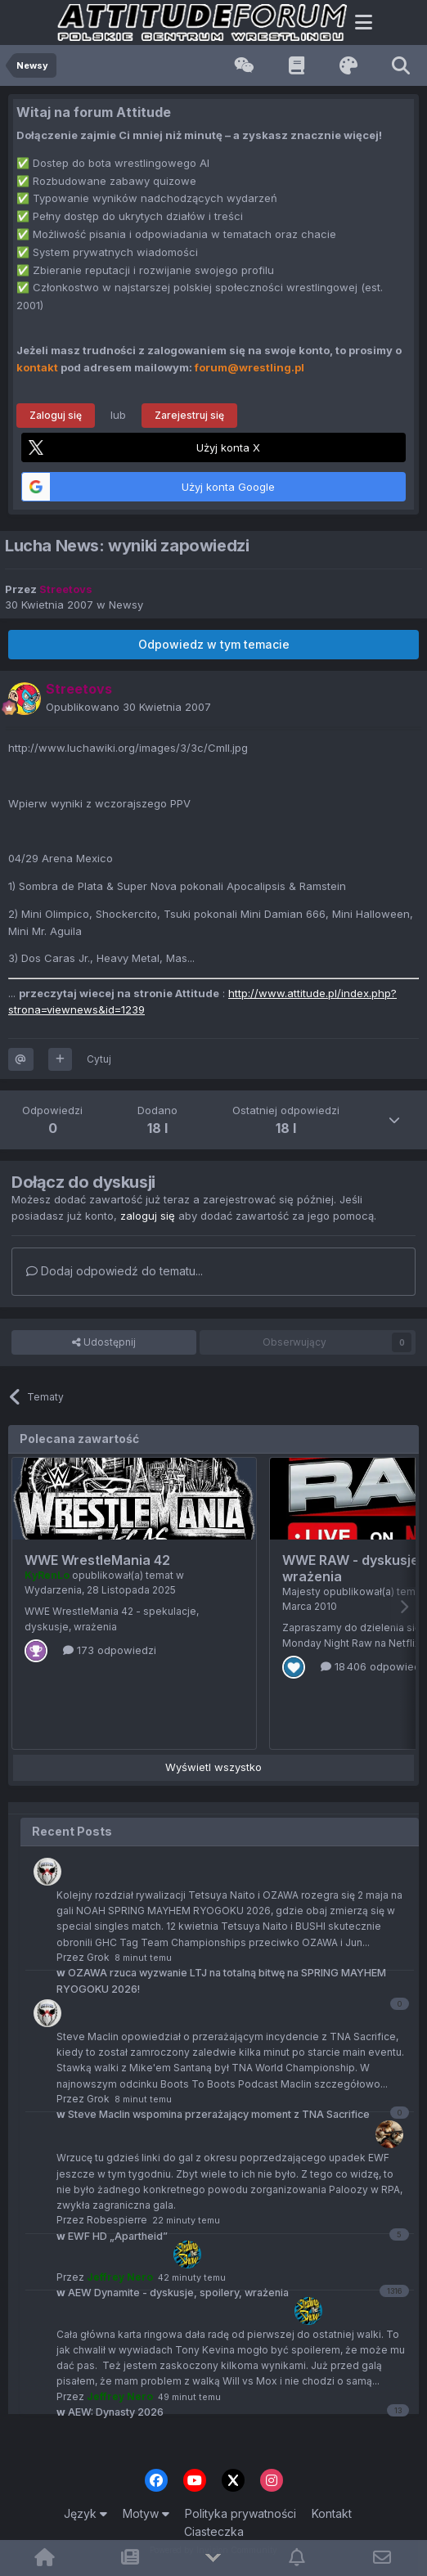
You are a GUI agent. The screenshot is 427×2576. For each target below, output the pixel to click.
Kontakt (332, 2513)
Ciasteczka (214, 2531)
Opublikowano (128, 706)
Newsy (126, 604)
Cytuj (99, 1059)
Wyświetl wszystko (213, 1767)
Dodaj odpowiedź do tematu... (114, 1271)
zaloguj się (147, 1215)
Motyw (146, 2513)
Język (85, 2513)
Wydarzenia (53, 1590)
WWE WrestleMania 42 (97, 1560)
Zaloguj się (55, 415)
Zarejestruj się (189, 415)
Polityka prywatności (240, 2513)
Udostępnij (104, 1342)
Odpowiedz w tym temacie (214, 644)
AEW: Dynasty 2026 (110, 2412)
